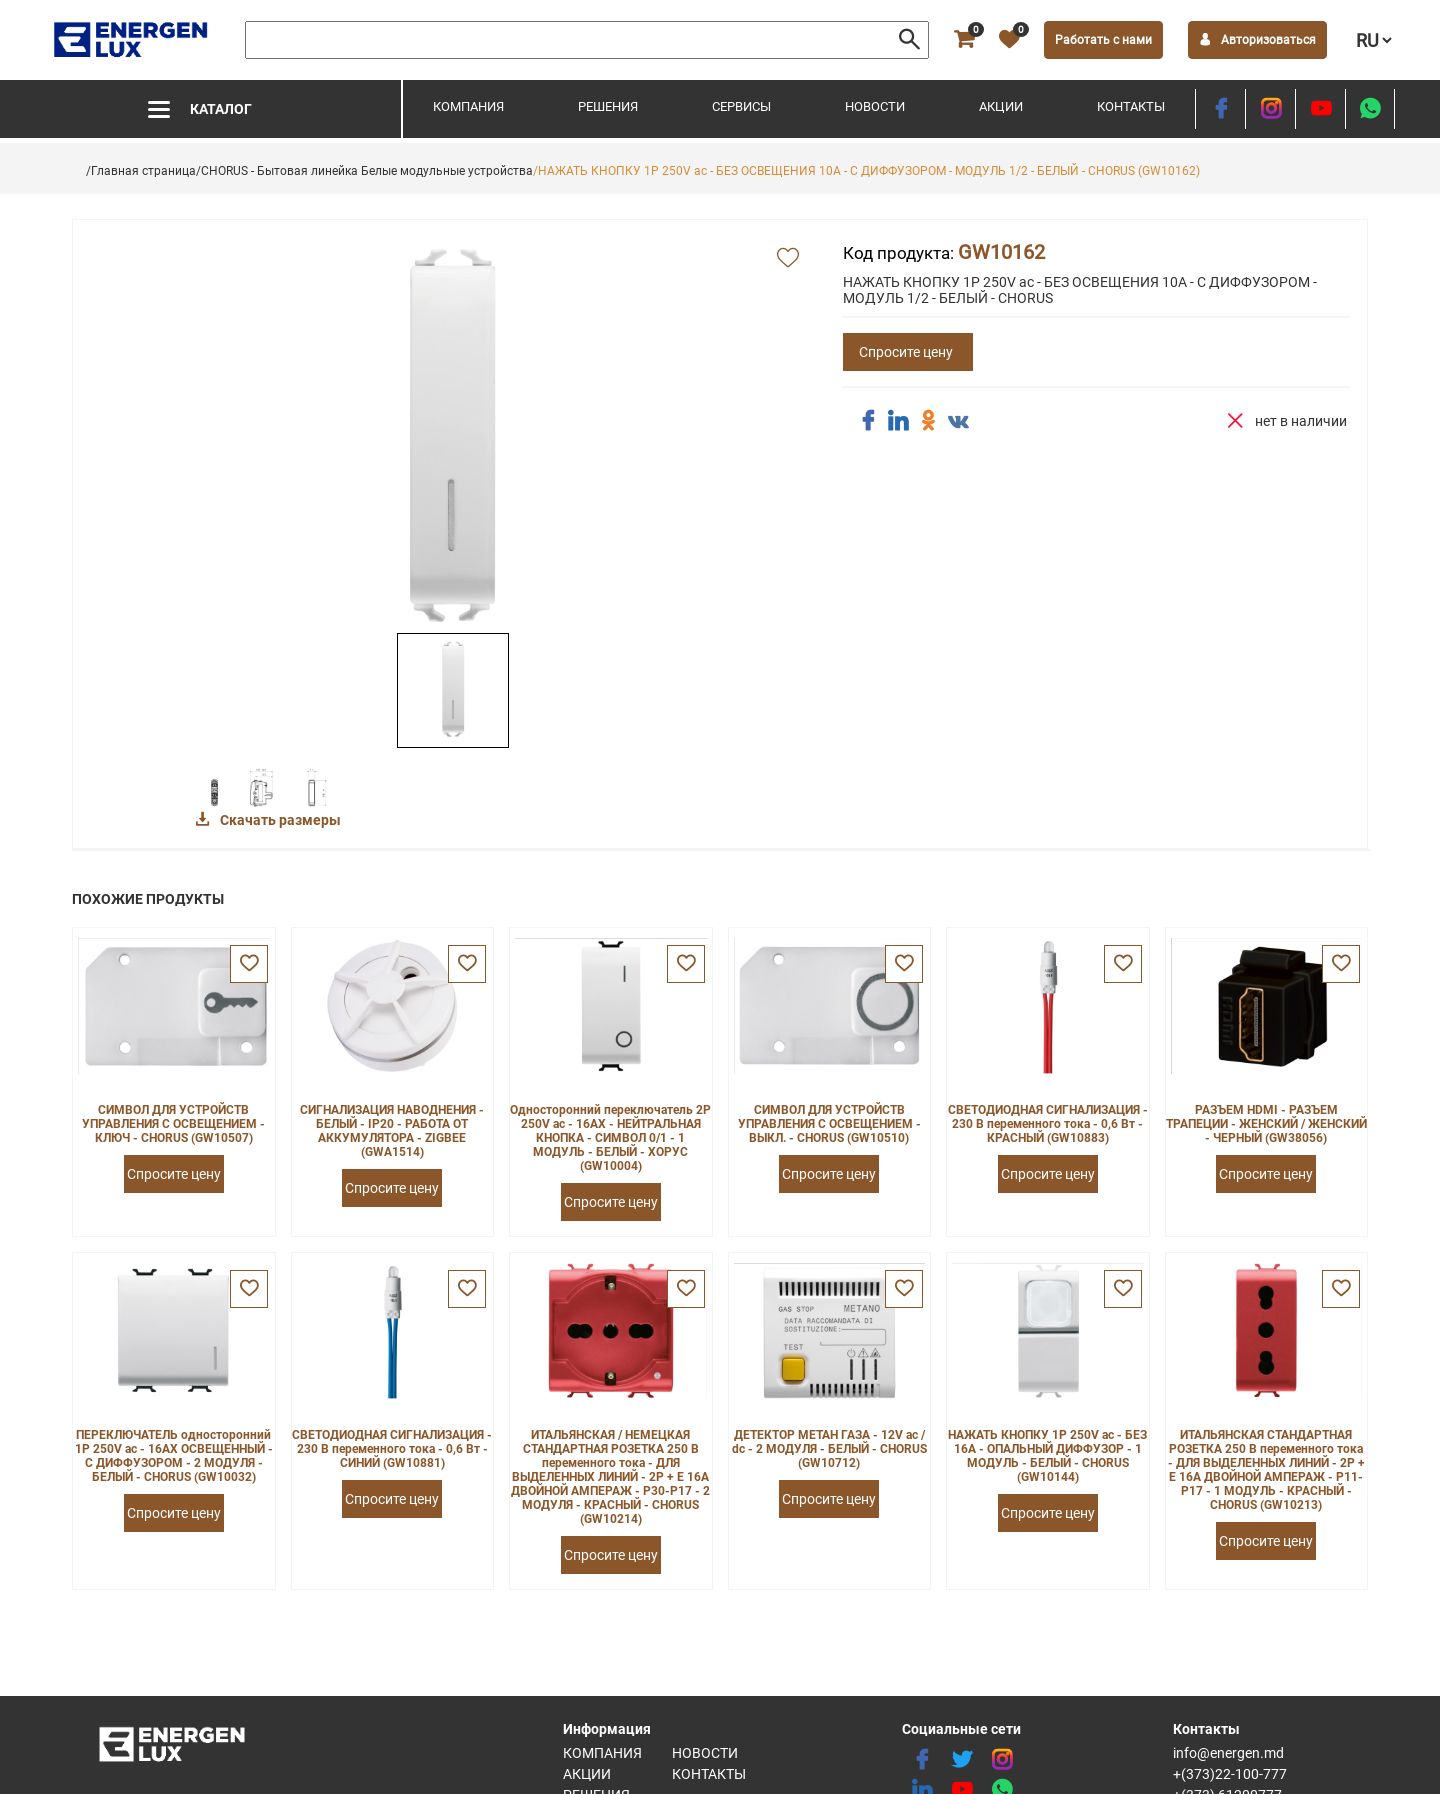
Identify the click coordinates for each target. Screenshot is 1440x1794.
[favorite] (1009, 40)
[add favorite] (788, 259)
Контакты (1131, 106)
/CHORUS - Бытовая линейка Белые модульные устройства (364, 171)
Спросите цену (906, 352)
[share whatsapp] (1370, 109)
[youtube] (1320, 109)
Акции (1001, 106)
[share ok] (928, 421)
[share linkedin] (898, 421)
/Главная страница (141, 171)
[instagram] (1270, 109)
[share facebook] (868, 421)
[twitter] (962, 1760)
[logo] (132, 40)
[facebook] (1220, 109)
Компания (468, 106)
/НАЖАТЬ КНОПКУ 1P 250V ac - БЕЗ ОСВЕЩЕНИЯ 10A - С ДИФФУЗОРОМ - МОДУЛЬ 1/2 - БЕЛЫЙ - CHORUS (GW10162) (866, 171)
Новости (875, 106)
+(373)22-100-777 (1230, 1774)
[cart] (964, 40)
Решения (608, 106)
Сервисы (741, 106)
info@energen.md (1228, 1753)
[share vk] (958, 423)
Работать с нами (1103, 40)
